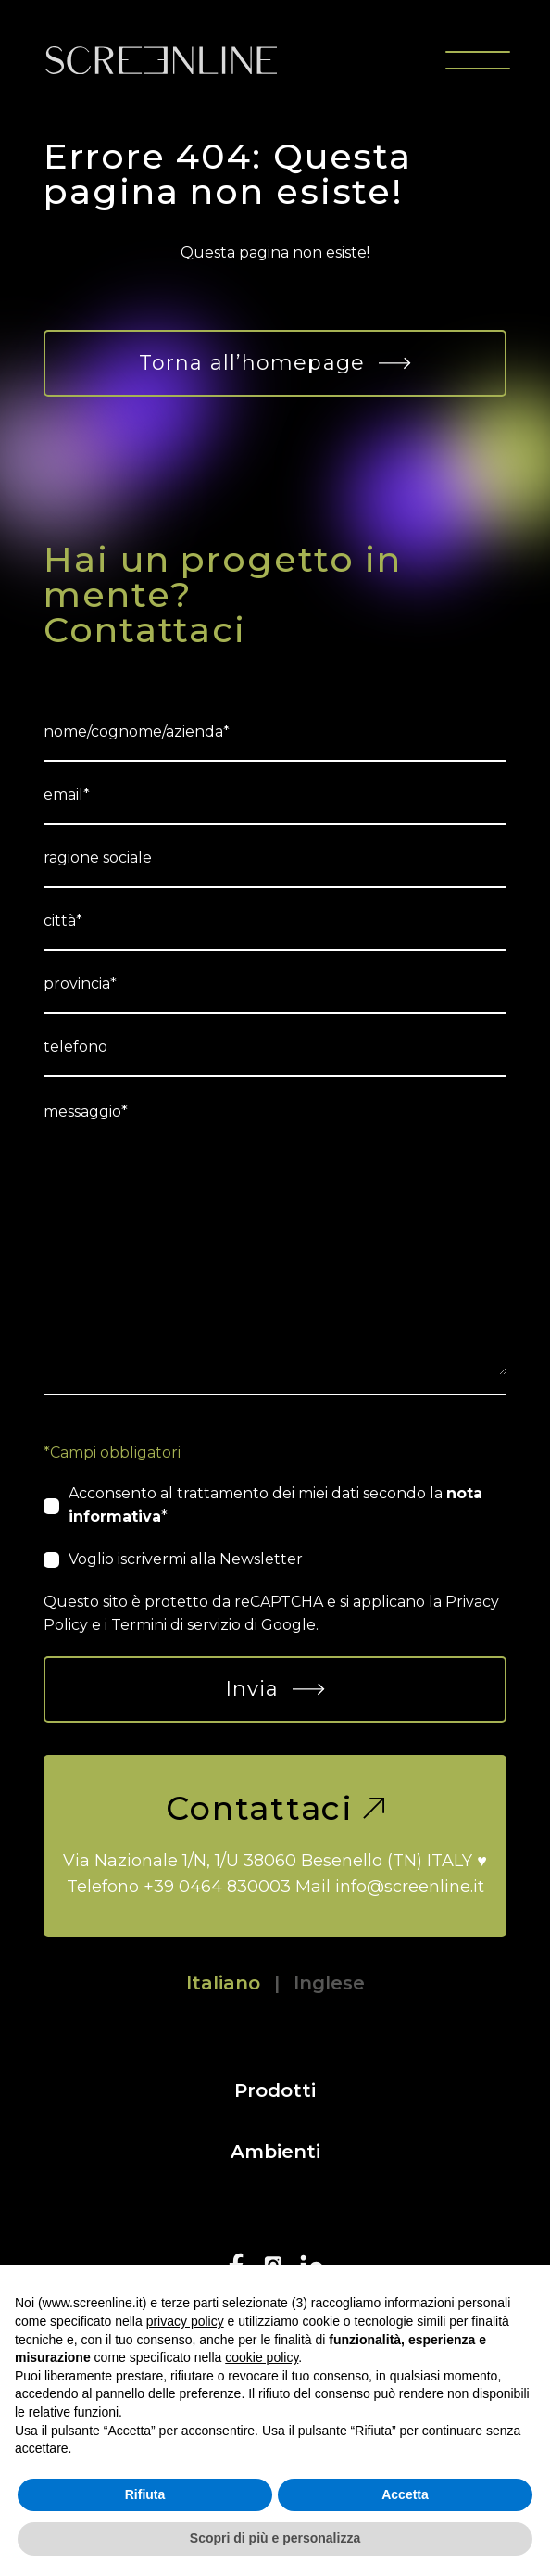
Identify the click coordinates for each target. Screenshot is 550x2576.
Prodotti (275, 2090)
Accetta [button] (405, 2494)
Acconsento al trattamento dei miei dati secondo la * (275, 1504)
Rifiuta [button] (145, 2494)
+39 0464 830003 (217, 1886)
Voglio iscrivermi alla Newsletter (186, 1559)
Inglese (329, 1983)
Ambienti (275, 2151)
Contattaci (275, 1808)
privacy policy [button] (185, 2321)
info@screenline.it (409, 1886)
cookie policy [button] (261, 2357)
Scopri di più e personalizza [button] (275, 2538)
